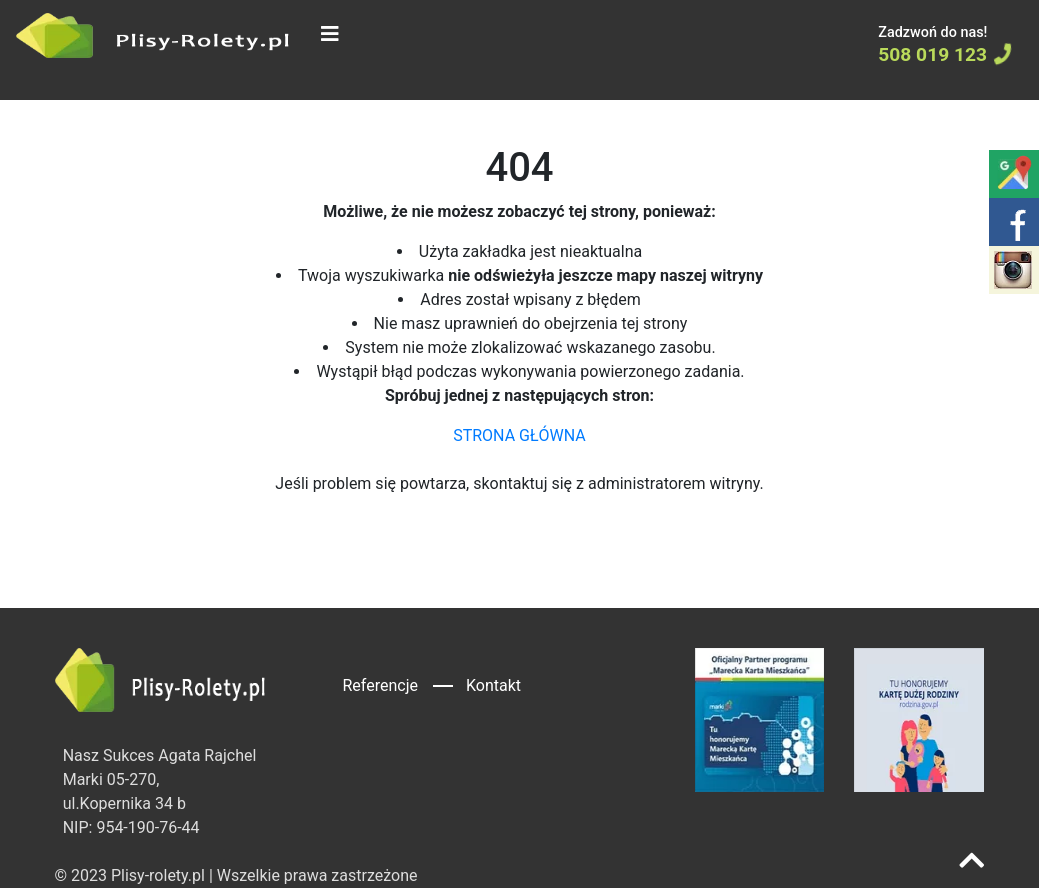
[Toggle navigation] (330, 34)
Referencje (380, 685)
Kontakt (493, 685)
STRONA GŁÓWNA (519, 435)
